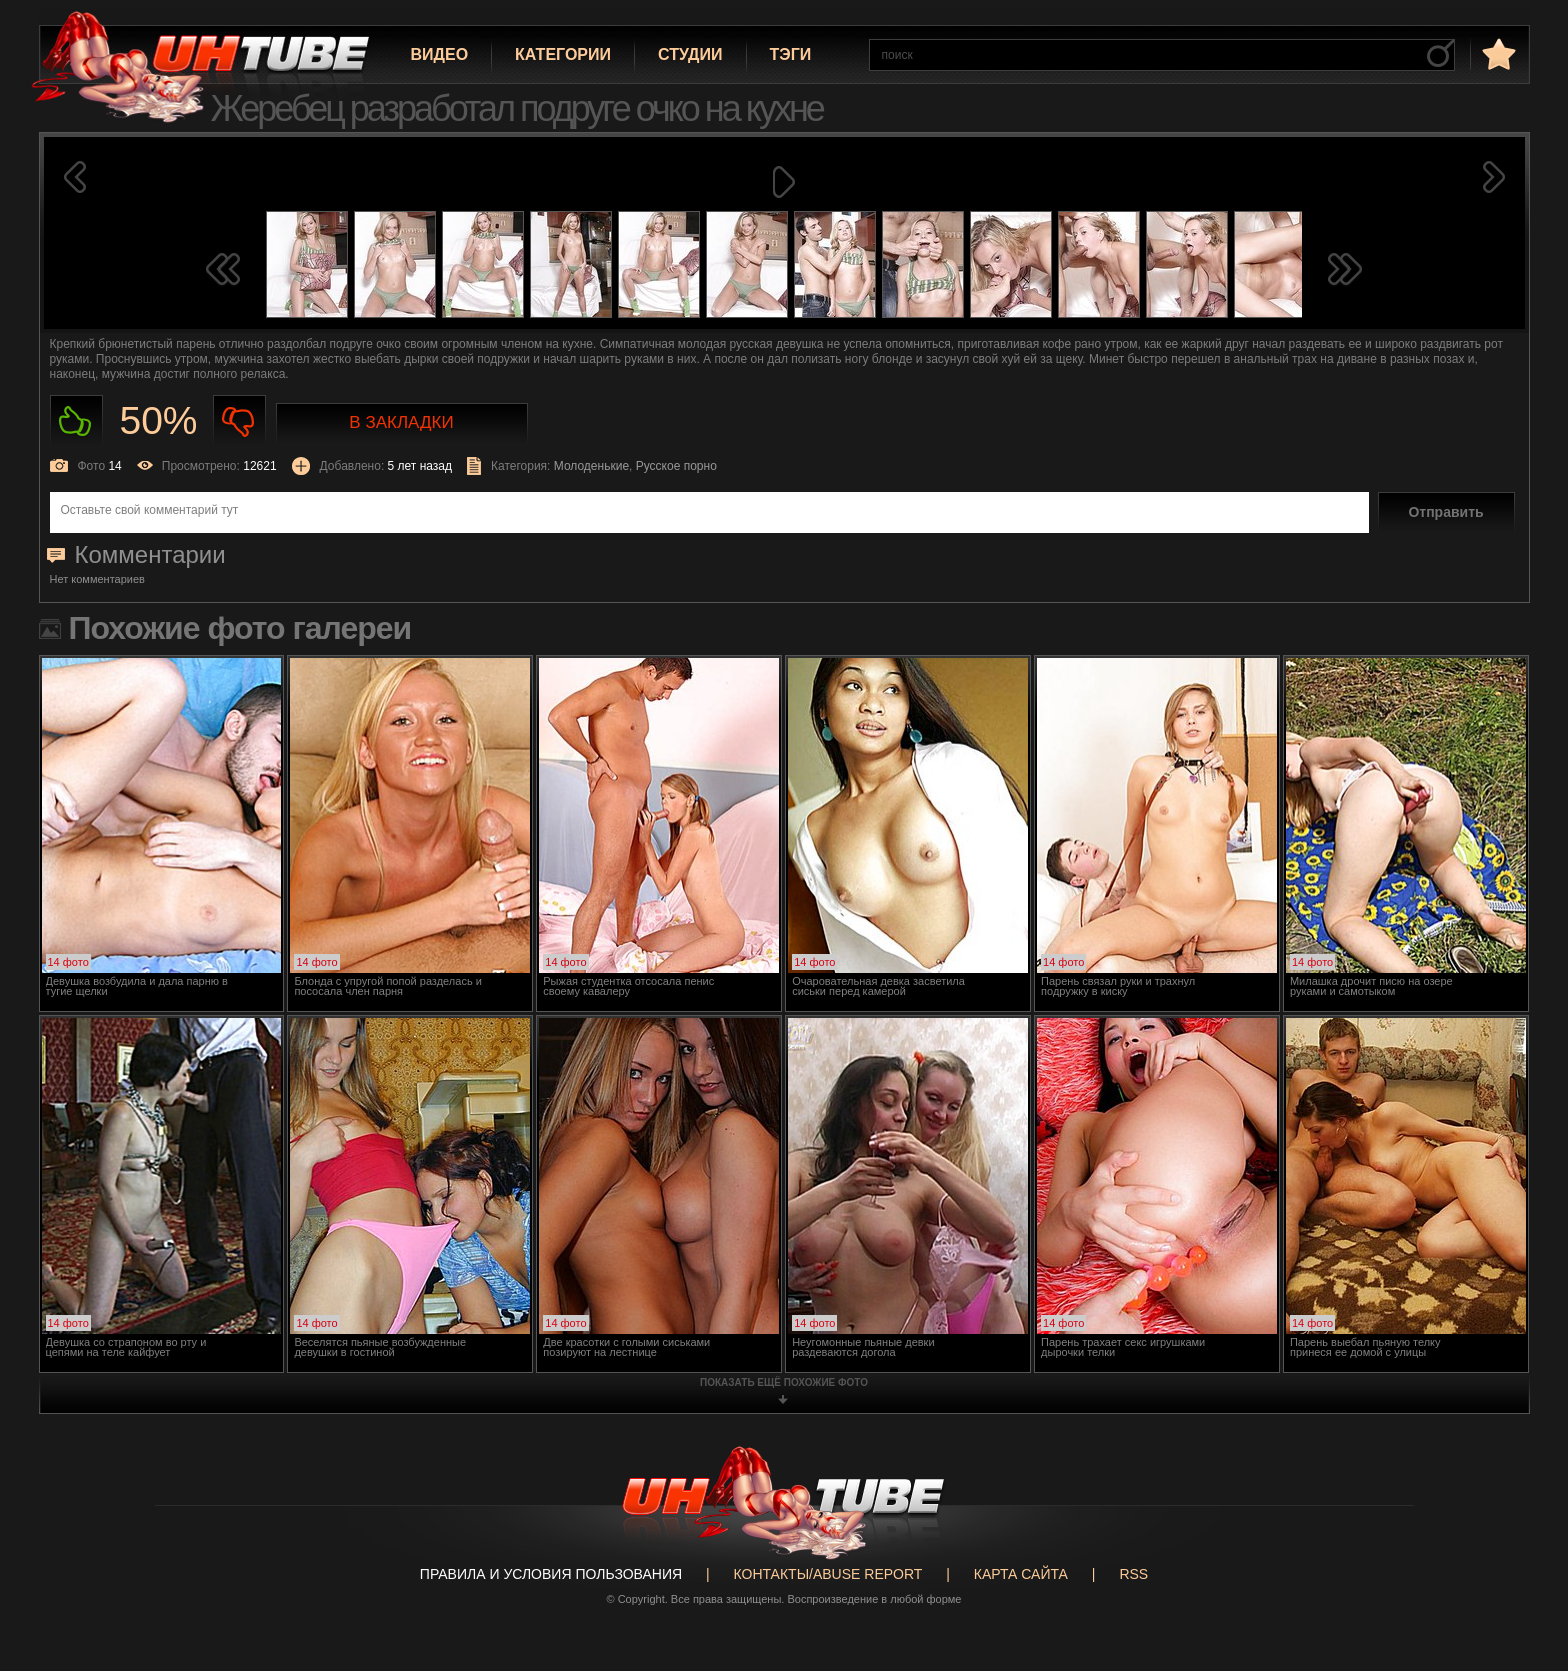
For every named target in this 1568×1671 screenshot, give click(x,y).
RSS (1133, 1574)
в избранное (1497, 53)
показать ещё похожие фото (784, 1382)
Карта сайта (1021, 1574)
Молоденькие (591, 466)
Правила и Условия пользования (551, 1574)
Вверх (1523, 1574)
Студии (690, 54)
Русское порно (676, 466)
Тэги (791, 54)
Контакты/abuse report (828, 1574)
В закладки (401, 422)
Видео (440, 54)
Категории (563, 54)
